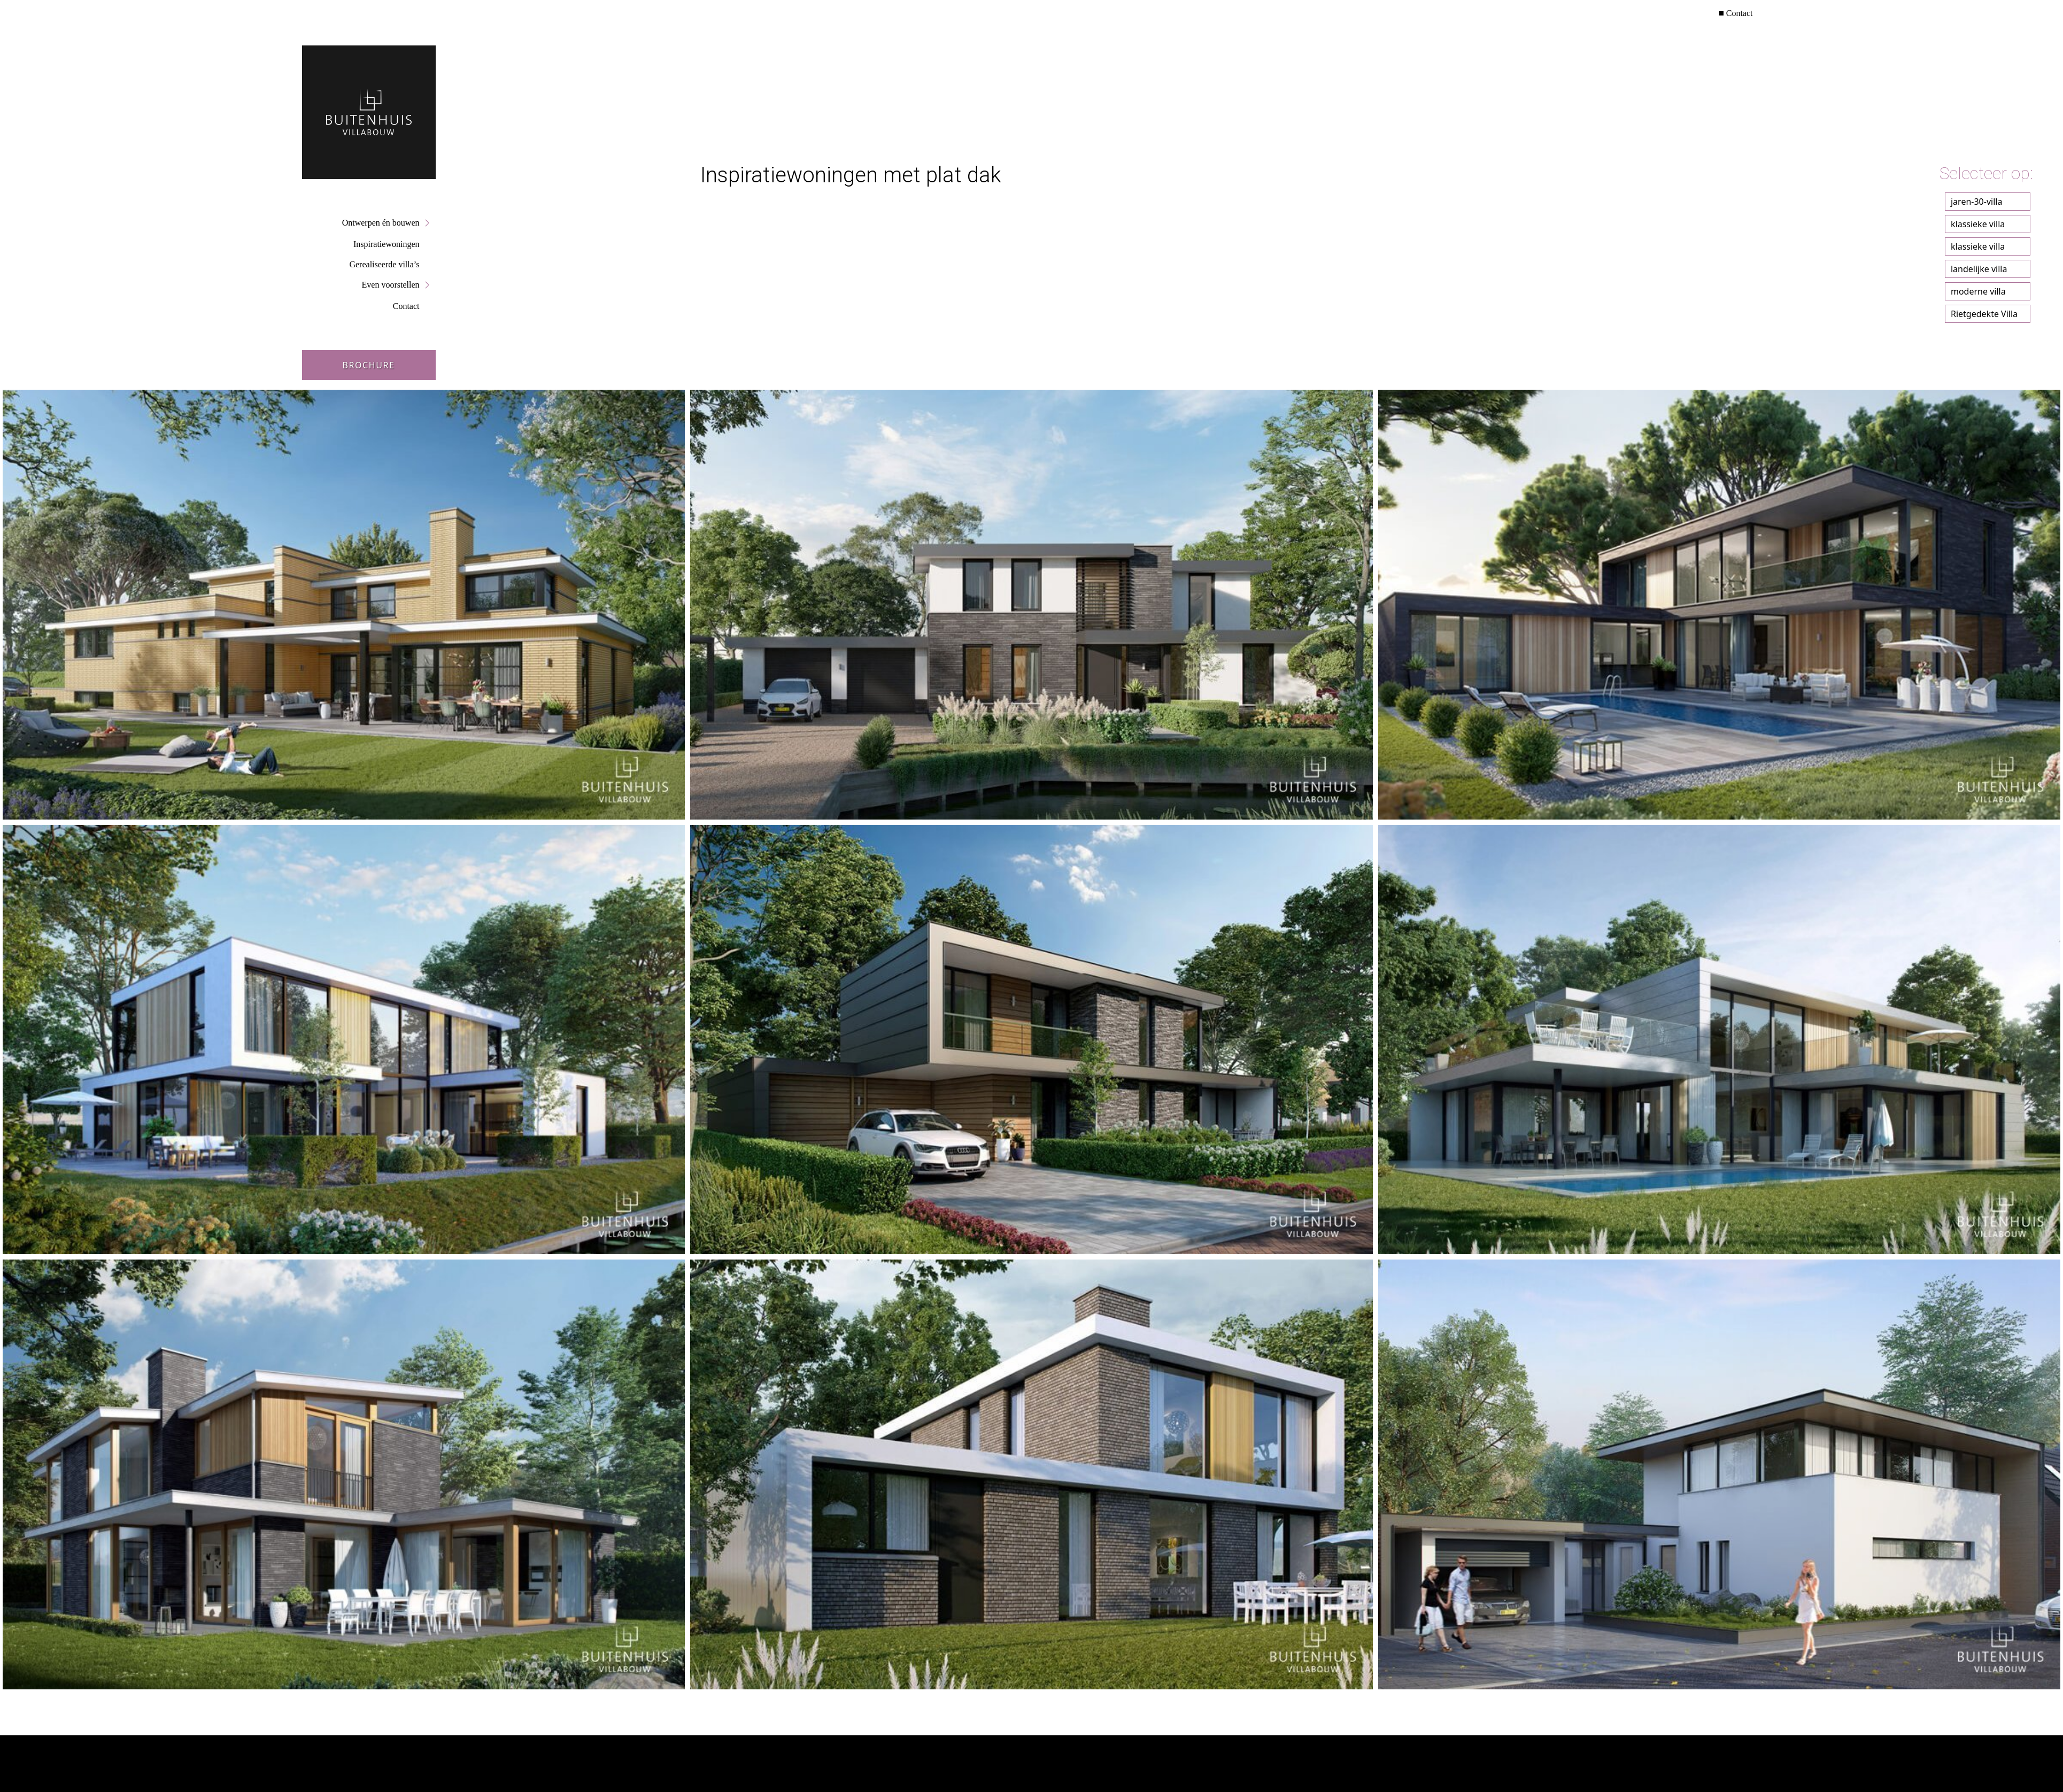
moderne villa (1978, 291)
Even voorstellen (391, 284)
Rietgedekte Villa (1984, 314)
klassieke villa (1978, 224)
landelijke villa (1979, 269)
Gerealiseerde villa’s (384, 264)
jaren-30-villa (1976, 201)
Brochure (368, 365)
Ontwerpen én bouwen (381, 222)
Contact (1739, 13)
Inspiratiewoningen (386, 244)
